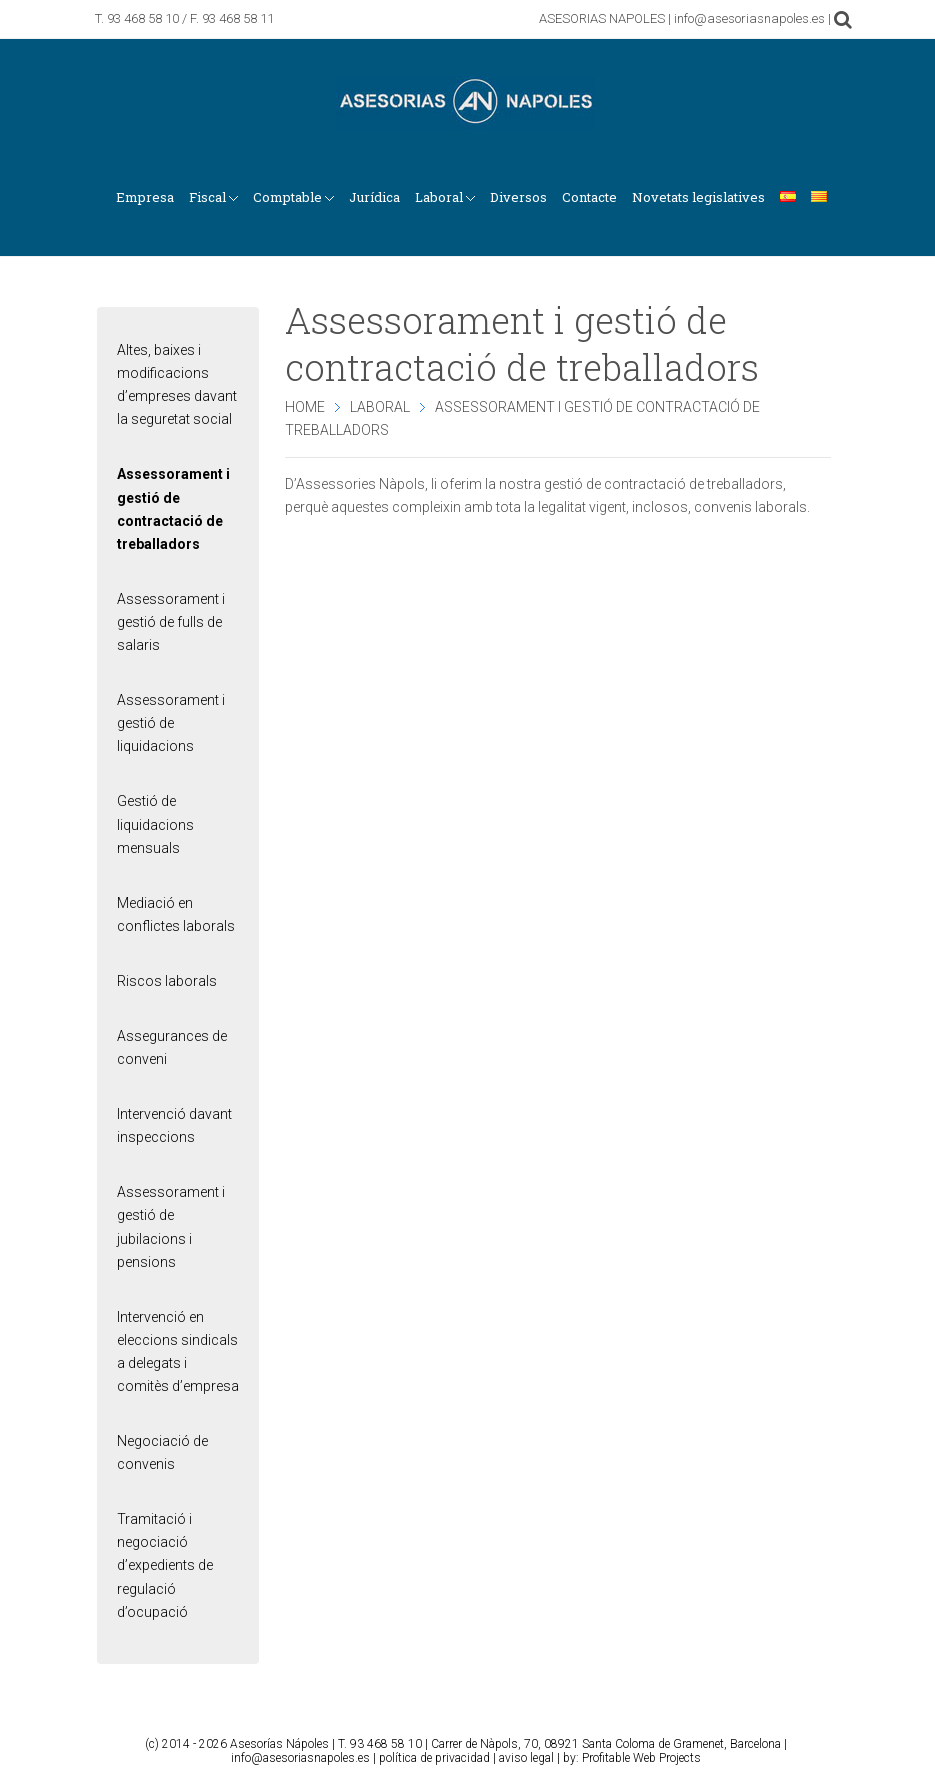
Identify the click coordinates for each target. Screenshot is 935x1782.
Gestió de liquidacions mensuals (155, 824)
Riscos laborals (167, 981)
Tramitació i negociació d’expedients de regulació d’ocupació (165, 1565)
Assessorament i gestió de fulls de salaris (171, 622)
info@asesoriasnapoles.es (300, 1758)
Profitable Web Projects (641, 1758)
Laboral (380, 407)
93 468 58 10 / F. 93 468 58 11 (190, 18)
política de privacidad (434, 1758)
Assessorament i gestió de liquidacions (171, 723)
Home (305, 407)
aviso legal (526, 1758)
